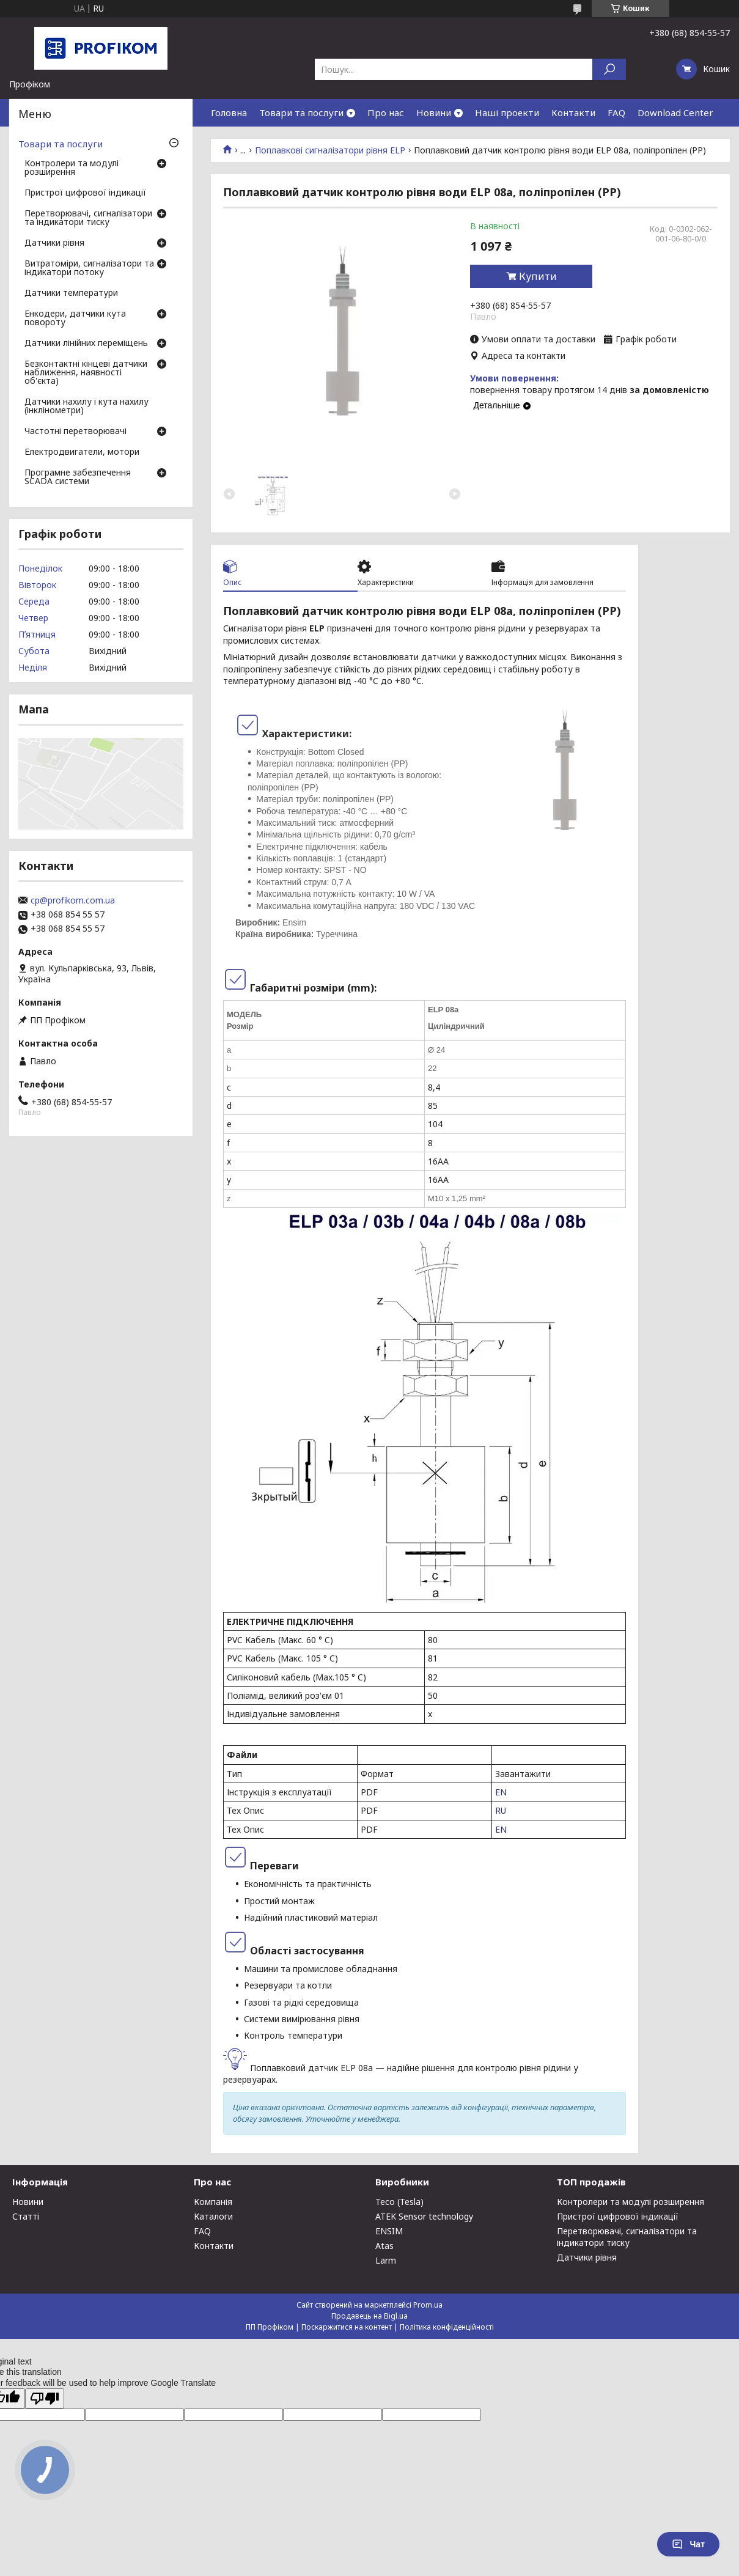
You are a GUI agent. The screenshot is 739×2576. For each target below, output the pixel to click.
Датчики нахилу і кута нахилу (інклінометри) (86, 406)
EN (501, 1792)
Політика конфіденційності (447, 2327)
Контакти (573, 112)
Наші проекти (507, 112)
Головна (229, 112)
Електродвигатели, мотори (81, 452)
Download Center (675, 112)
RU (500, 1810)
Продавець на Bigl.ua (369, 2316)
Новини (433, 112)
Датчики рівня (54, 243)
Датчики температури (71, 293)
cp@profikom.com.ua (73, 900)
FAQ (616, 112)
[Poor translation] (44, 2398)
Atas (384, 2245)
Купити (538, 276)
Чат (688, 2544)
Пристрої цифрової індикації (85, 193)
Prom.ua (428, 2305)
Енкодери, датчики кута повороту (75, 318)
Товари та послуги (301, 112)
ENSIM (389, 2231)
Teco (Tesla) (399, 2201)
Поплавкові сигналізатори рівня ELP (330, 150)
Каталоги (213, 2216)
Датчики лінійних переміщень (86, 343)
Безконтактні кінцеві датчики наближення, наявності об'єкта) (85, 372)
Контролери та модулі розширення (71, 168)
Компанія (213, 2201)
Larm (385, 2260)
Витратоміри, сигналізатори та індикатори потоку (89, 268)
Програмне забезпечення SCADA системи (77, 477)
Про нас (385, 112)
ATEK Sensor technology (424, 2216)
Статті (25, 2216)
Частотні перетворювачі (75, 431)
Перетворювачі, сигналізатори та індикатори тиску (88, 218)
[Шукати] (609, 69)
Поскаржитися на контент (346, 2327)
